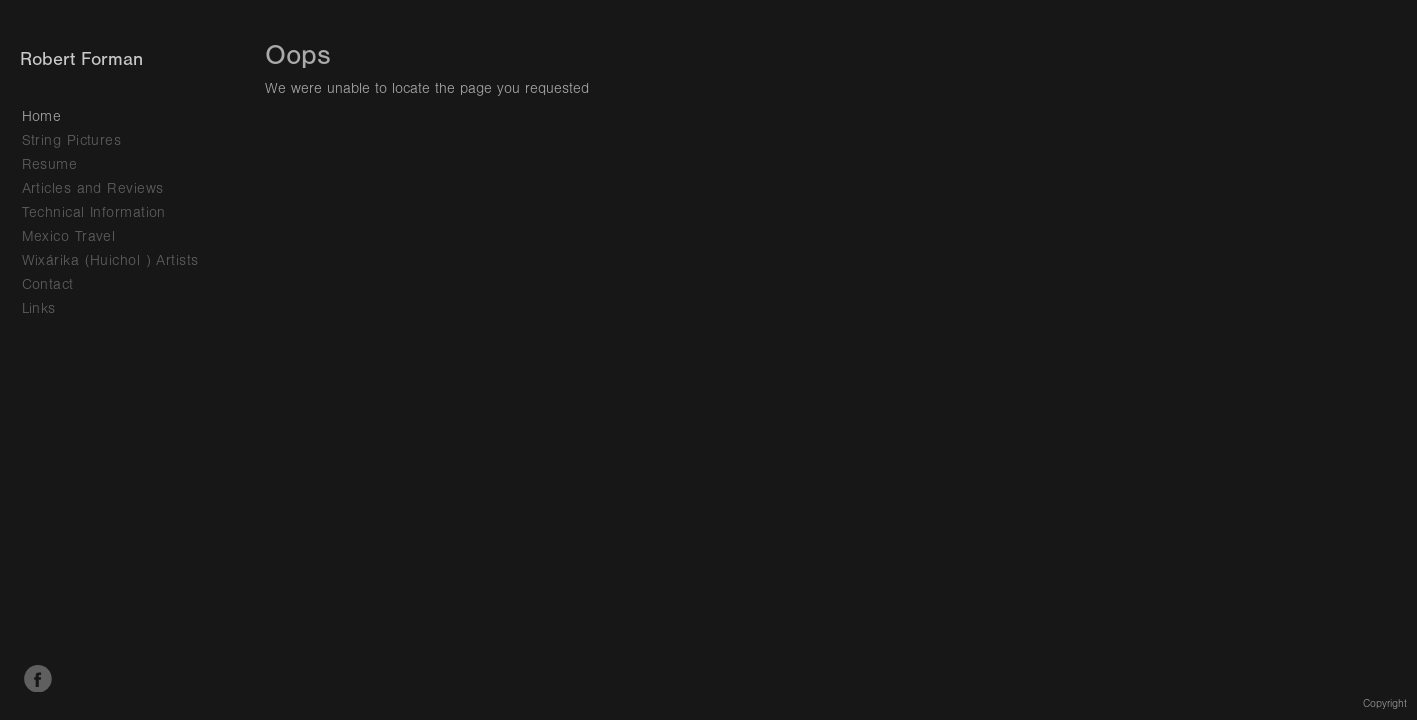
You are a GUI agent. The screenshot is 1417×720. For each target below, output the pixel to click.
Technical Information (94, 212)
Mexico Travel (69, 236)
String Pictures (72, 140)
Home (42, 116)
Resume (50, 164)
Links (39, 308)
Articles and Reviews (93, 188)
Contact (48, 284)
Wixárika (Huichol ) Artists (110, 260)
